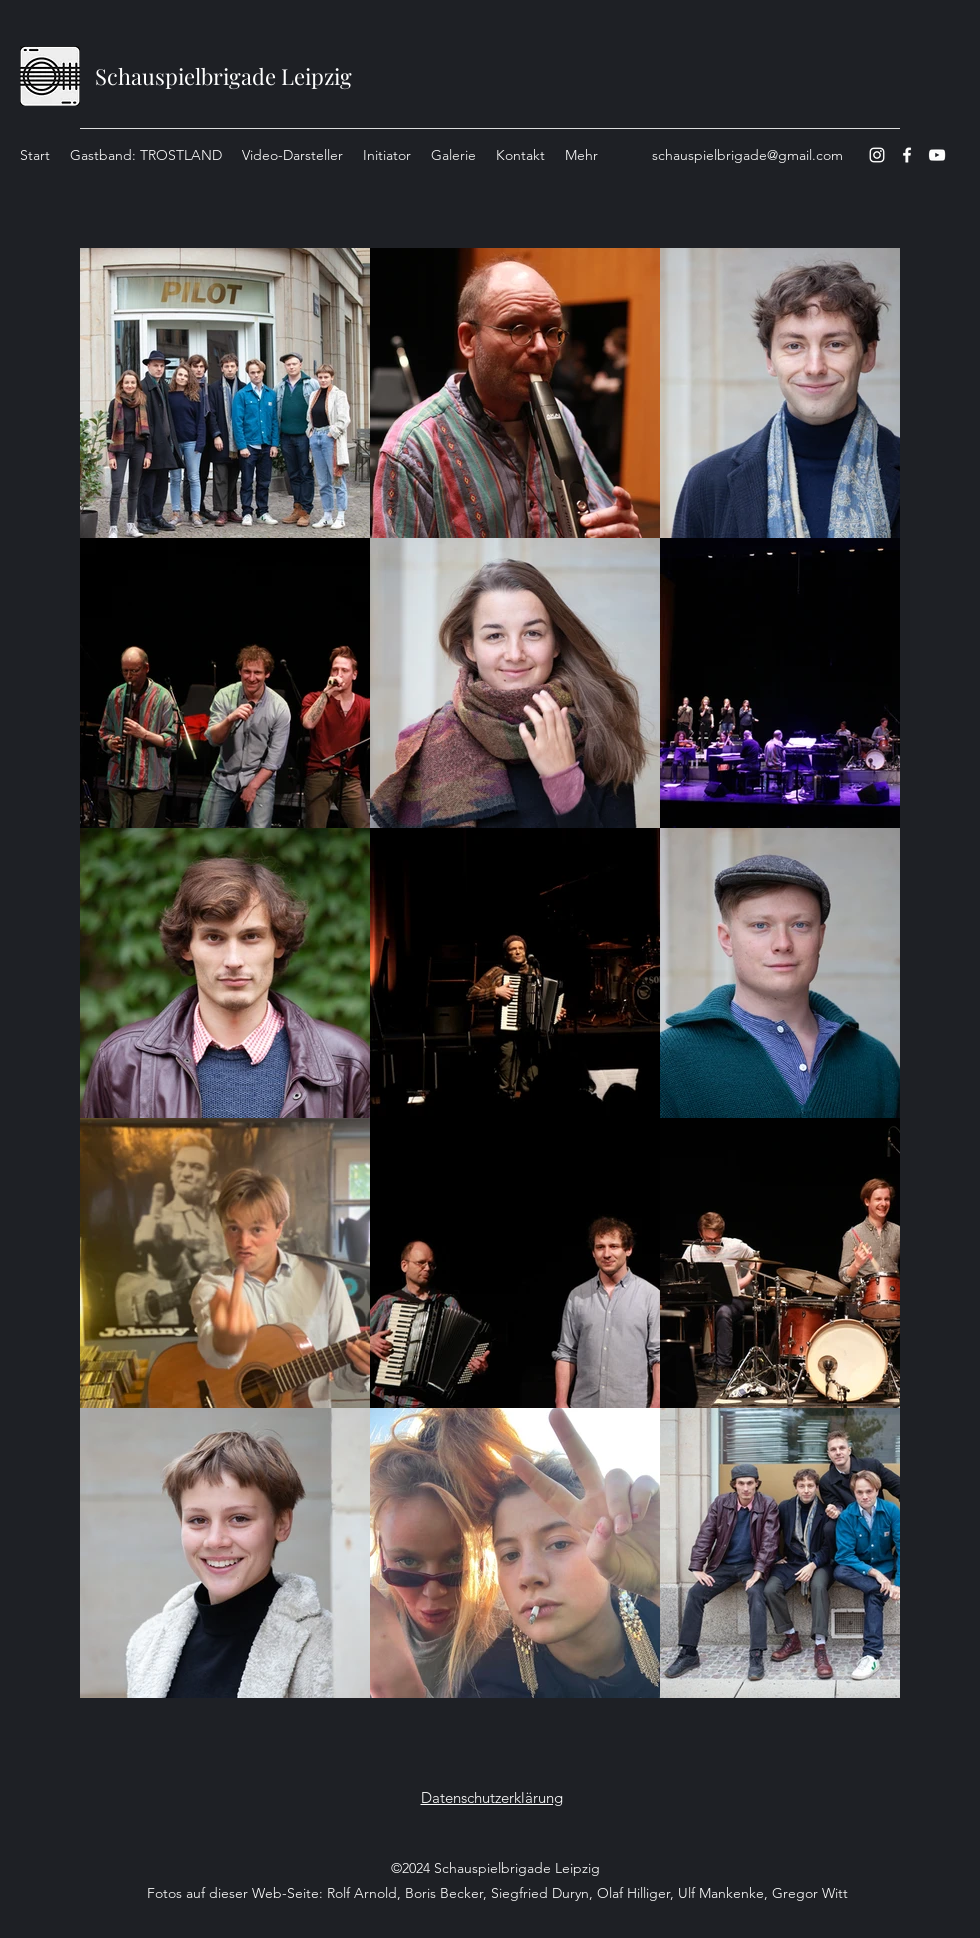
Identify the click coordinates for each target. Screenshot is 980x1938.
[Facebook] (907, 155)
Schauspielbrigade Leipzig (223, 76)
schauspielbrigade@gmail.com (747, 155)
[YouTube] (937, 155)
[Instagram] (877, 155)
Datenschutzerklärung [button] (492, 1797)
